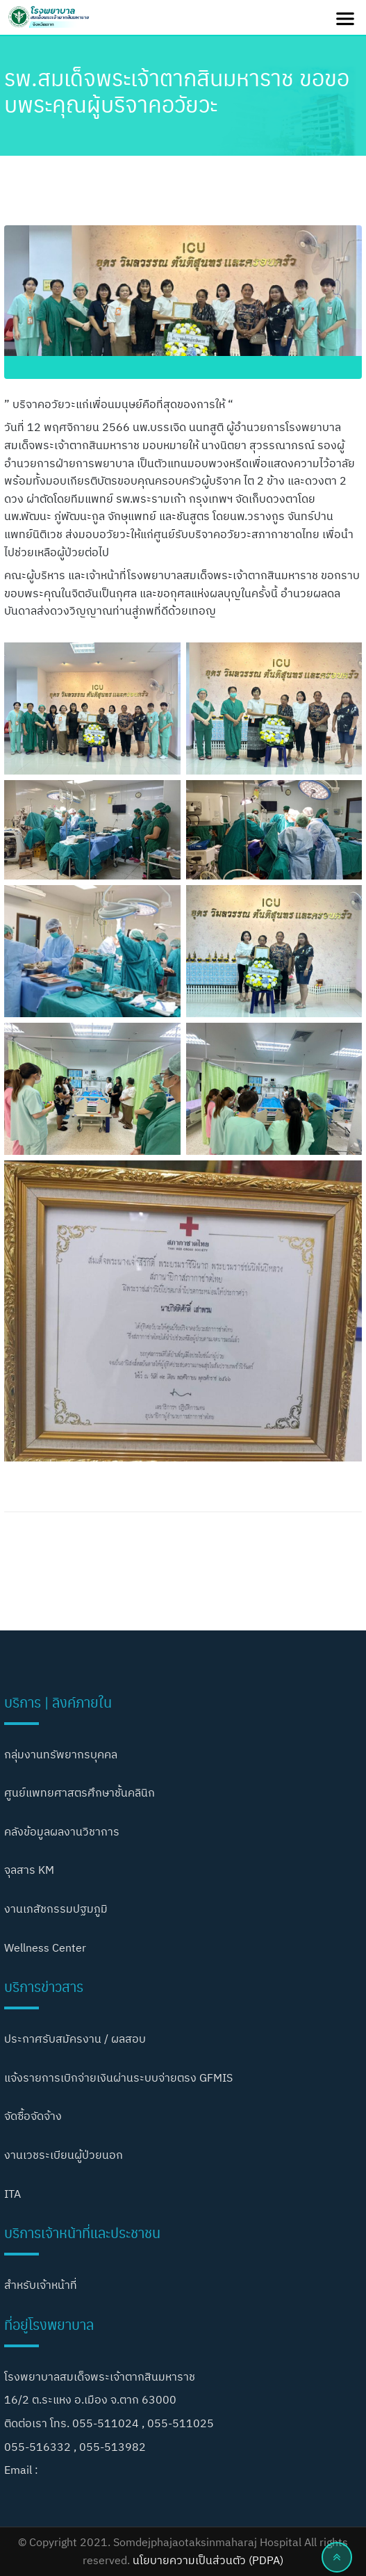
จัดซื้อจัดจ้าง (33, 2116)
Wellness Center (45, 1947)
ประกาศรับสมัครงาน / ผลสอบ (75, 2039)
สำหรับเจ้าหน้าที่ (40, 2285)
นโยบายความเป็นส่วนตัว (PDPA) (208, 2560)
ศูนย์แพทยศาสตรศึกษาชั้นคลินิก (79, 1792)
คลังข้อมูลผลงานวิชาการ (61, 1831)
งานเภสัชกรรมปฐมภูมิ (56, 1908)
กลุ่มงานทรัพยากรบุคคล (60, 1754)
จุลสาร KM (29, 1870)
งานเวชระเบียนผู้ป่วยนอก (63, 2155)
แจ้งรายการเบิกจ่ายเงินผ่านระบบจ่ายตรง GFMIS (118, 2077)
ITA (12, 2194)
